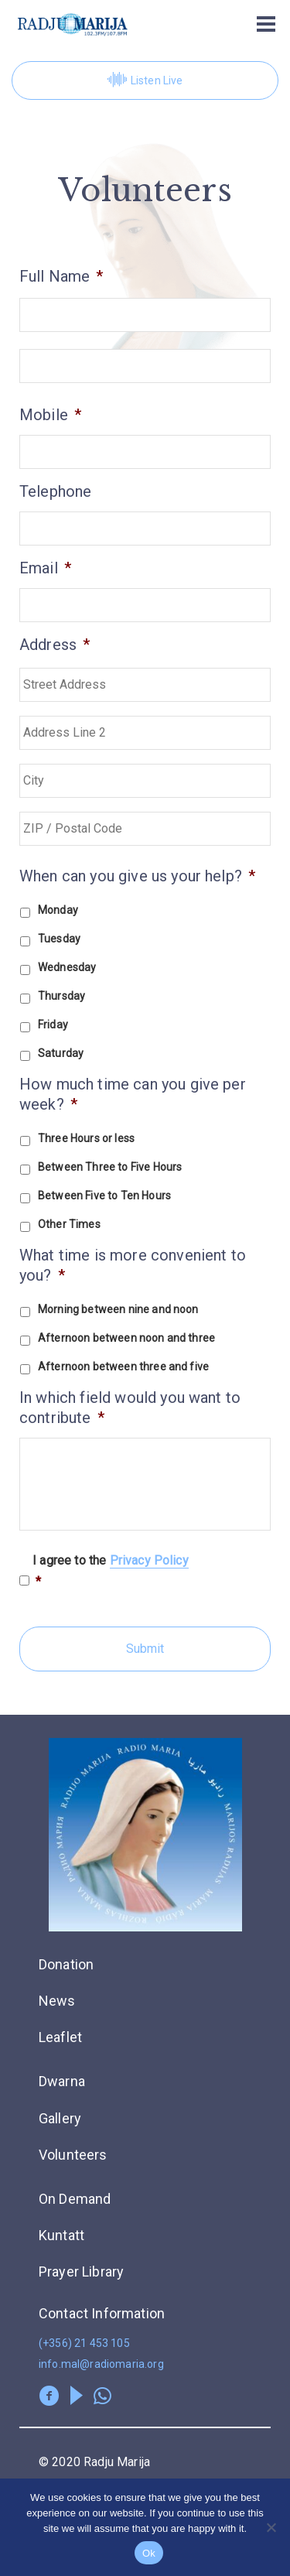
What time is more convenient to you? (132, 1265)
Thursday (61, 996)
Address (54, 644)
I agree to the (110, 1572)
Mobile (50, 414)
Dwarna (62, 2081)
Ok (148, 2553)
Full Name (61, 276)
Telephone (55, 491)
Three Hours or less (86, 1138)
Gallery (60, 2118)
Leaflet (60, 2037)
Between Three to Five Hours (110, 1167)
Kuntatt (61, 2235)
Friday (53, 1024)
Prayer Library (81, 2271)
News (57, 2001)
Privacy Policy (149, 1560)
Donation (66, 1964)
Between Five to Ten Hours (104, 1195)
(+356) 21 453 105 (84, 2343)
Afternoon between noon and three (126, 1338)
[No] (270, 2527)
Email (45, 568)
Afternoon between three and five (123, 1366)
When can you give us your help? (137, 876)
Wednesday (67, 967)
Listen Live (145, 80)
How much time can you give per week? (132, 1094)
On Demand (75, 2199)
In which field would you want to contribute (130, 1407)
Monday (58, 910)
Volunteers (73, 2155)
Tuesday (59, 938)
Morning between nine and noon (118, 1309)
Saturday (61, 1053)
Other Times (69, 1224)
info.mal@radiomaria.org (101, 2364)
